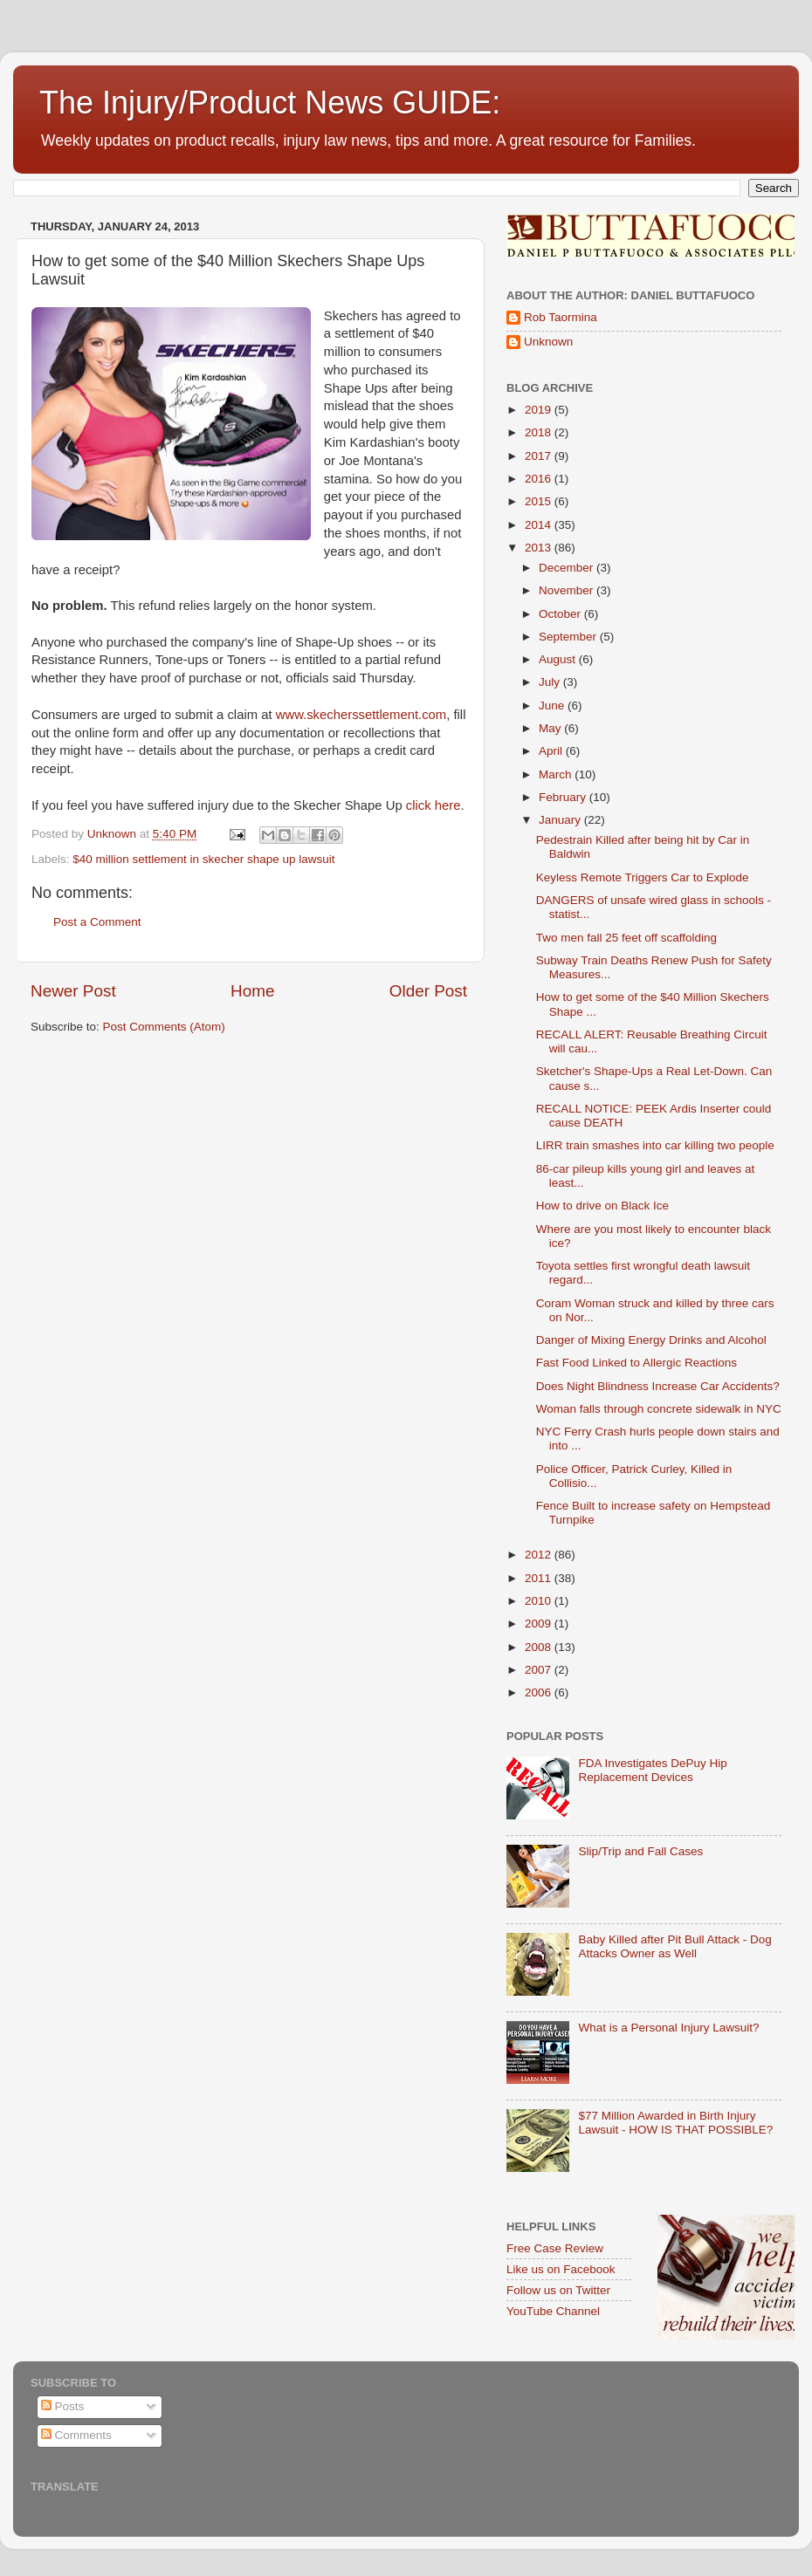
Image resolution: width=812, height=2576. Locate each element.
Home (252, 991)
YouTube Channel (553, 2311)
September (569, 636)
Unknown (548, 341)
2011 (539, 1578)
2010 (539, 1600)
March (557, 774)
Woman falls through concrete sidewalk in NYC (658, 1408)
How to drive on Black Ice (602, 1205)
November (567, 590)
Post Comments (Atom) (164, 1026)
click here (433, 805)
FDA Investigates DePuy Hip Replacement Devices (652, 1770)
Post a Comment (97, 921)
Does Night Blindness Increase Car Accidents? (658, 1386)
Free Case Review (554, 2248)
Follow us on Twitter (558, 2290)
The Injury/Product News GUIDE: (269, 102)
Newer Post (73, 991)
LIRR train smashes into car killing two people (655, 1145)
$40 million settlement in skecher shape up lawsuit (203, 859)
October (561, 613)
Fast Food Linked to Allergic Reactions (636, 1362)
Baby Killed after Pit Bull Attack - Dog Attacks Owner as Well (674, 1946)
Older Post (428, 991)
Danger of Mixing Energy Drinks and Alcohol (651, 1339)
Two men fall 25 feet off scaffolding (626, 937)
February (564, 797)
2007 (539, 1669)
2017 (539, 455)
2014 (539, 524)
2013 (539, 547)
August (559, 659)
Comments (76, 2435)
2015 (539, 501)
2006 (539, 1692)
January (561, 819)
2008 (539, 1647)
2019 (539, 409)
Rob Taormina (560, 317)
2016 (539, 478)
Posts (63, 2406)
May (551, 728)
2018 (539, 432)
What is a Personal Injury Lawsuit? (668, 2027)
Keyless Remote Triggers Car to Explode (642, 877)
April (552, 750)
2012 (539, 1554)
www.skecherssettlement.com (361, 715)
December (567, 567)
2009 (539, 1623)
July (551, 682)
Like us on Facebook (561, 2269)
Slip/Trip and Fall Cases (640, 1851)
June (553, 705)
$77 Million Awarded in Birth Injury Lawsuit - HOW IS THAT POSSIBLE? (675, 2122)
